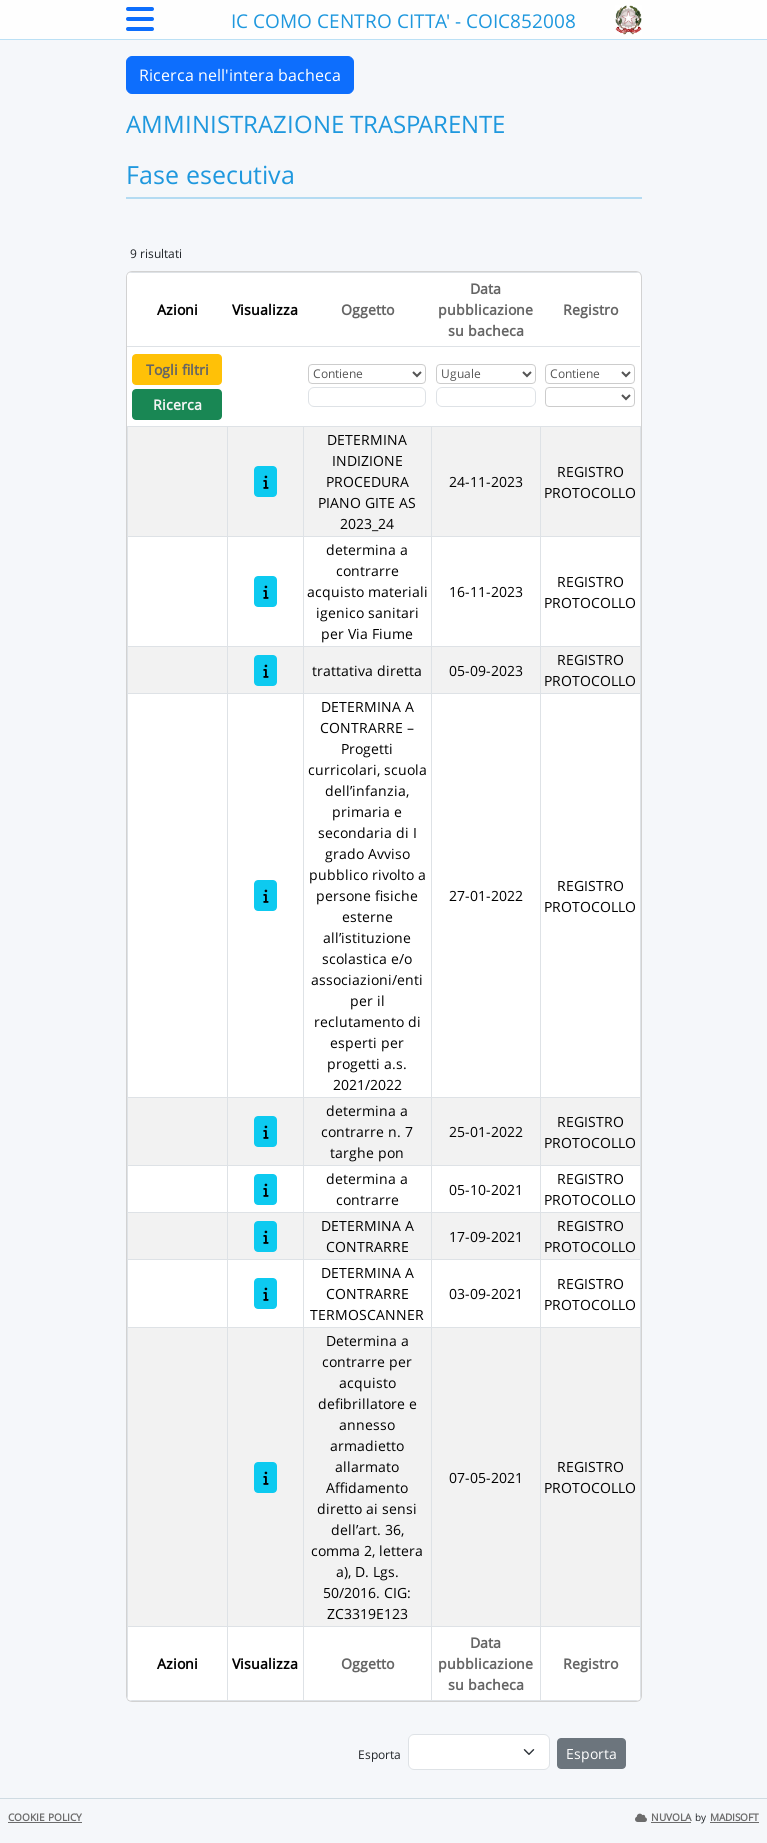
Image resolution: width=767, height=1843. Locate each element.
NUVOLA (663, 1817)
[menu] (479, 1752)
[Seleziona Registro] (590, 397)
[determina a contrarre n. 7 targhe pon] (265, 1131)
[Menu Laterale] (140, 25)
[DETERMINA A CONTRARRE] (265, 1236)
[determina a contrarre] (265, 1189)
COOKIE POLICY (45, 1817)
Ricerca (177, 404)
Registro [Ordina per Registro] (590, 309)
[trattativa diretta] (265, 670)
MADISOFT (734, 1817)
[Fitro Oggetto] (367, 397)
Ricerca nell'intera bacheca (240, 75)
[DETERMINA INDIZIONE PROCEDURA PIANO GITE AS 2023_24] (265, 481)
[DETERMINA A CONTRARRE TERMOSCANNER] (265, 1293)
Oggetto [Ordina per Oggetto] (367, 309)
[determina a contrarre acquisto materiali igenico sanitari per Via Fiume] (265, 591)
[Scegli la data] (486, 397)
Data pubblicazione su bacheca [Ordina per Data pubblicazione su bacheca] (485, 309)
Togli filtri (177, 369)
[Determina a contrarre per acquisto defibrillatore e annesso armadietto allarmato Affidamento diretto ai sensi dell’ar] (265, 1477)
